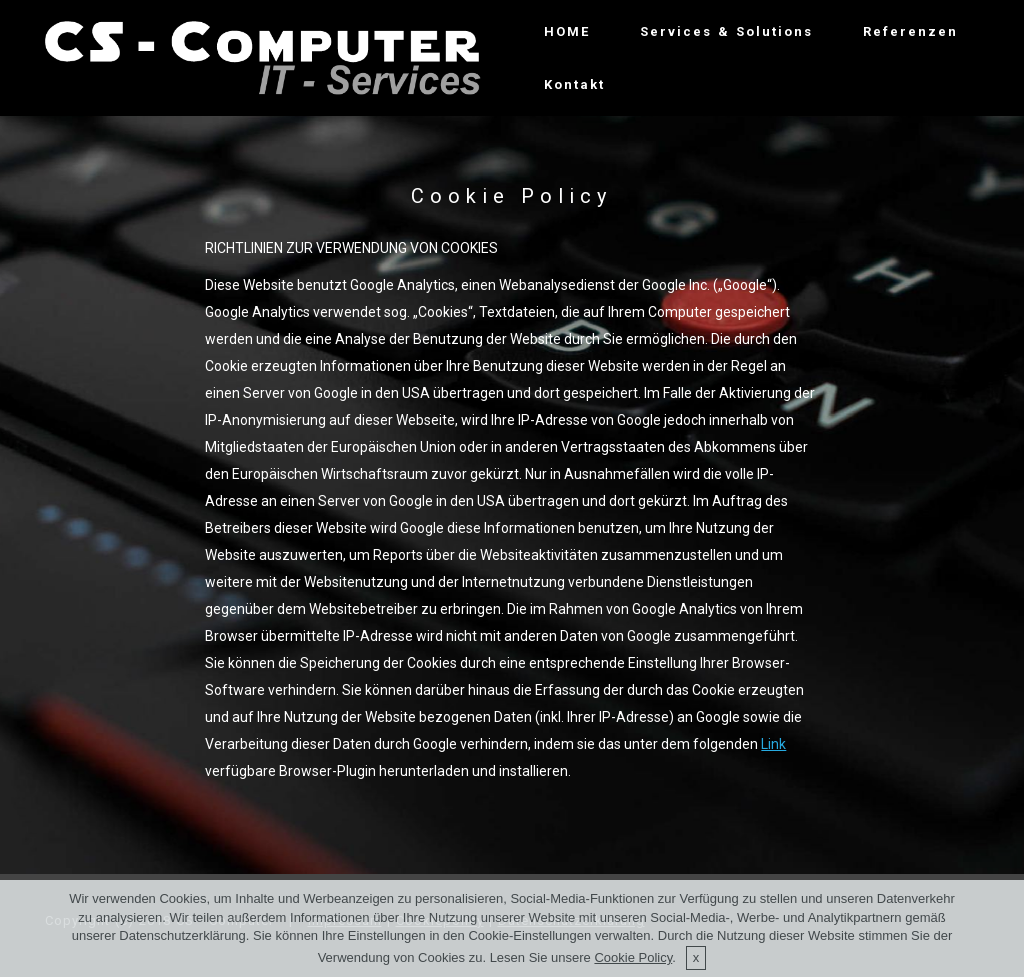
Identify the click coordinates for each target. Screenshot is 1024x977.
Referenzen (910, 31)
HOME (567, 31)
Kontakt (574, 84)
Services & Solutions (726, 31)
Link (773, 744)
